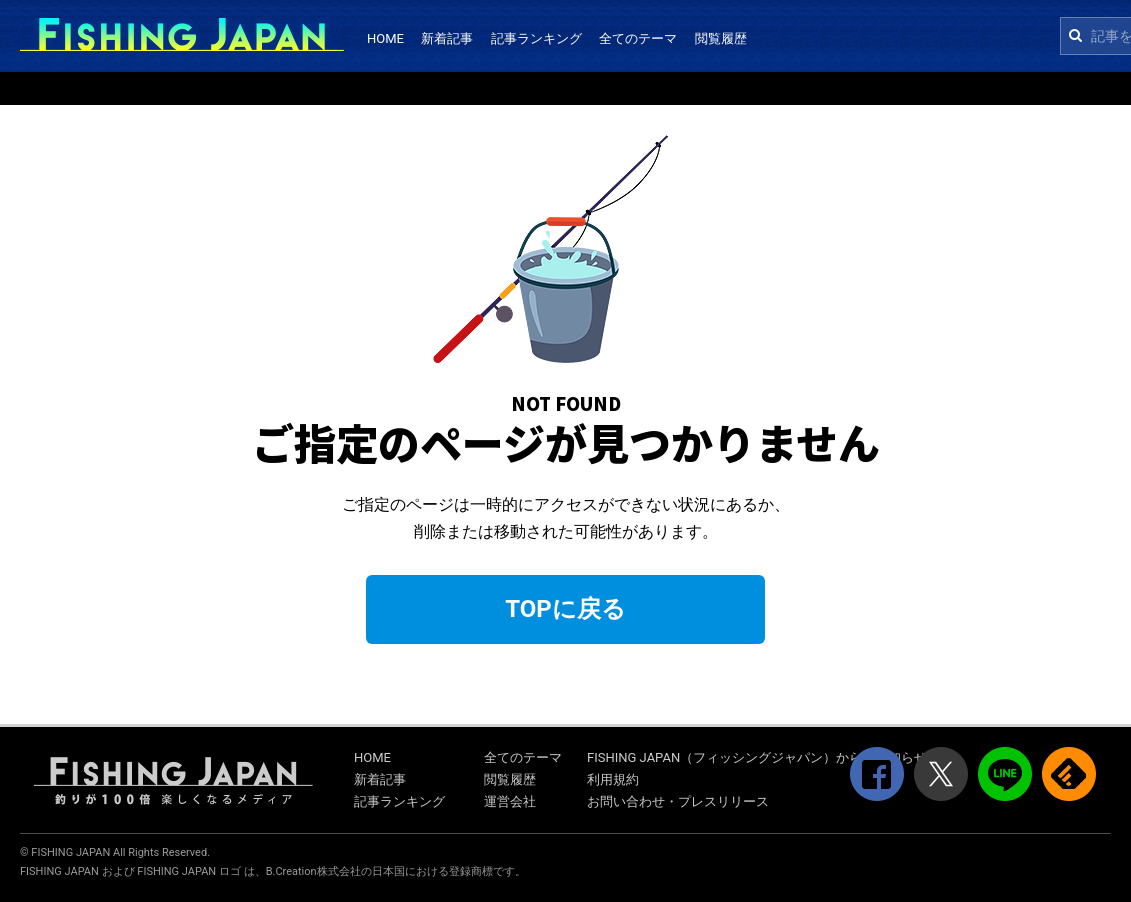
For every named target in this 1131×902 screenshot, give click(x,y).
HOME (385, 38)
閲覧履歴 (721, 38)
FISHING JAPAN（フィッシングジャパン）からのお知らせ (757, 757)
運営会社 (510, 801)
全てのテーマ (638, 38)
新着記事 (447, 38)
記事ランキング (536, 38)
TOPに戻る (565, 609)
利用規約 (613, 779)
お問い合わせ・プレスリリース (678, 801)
